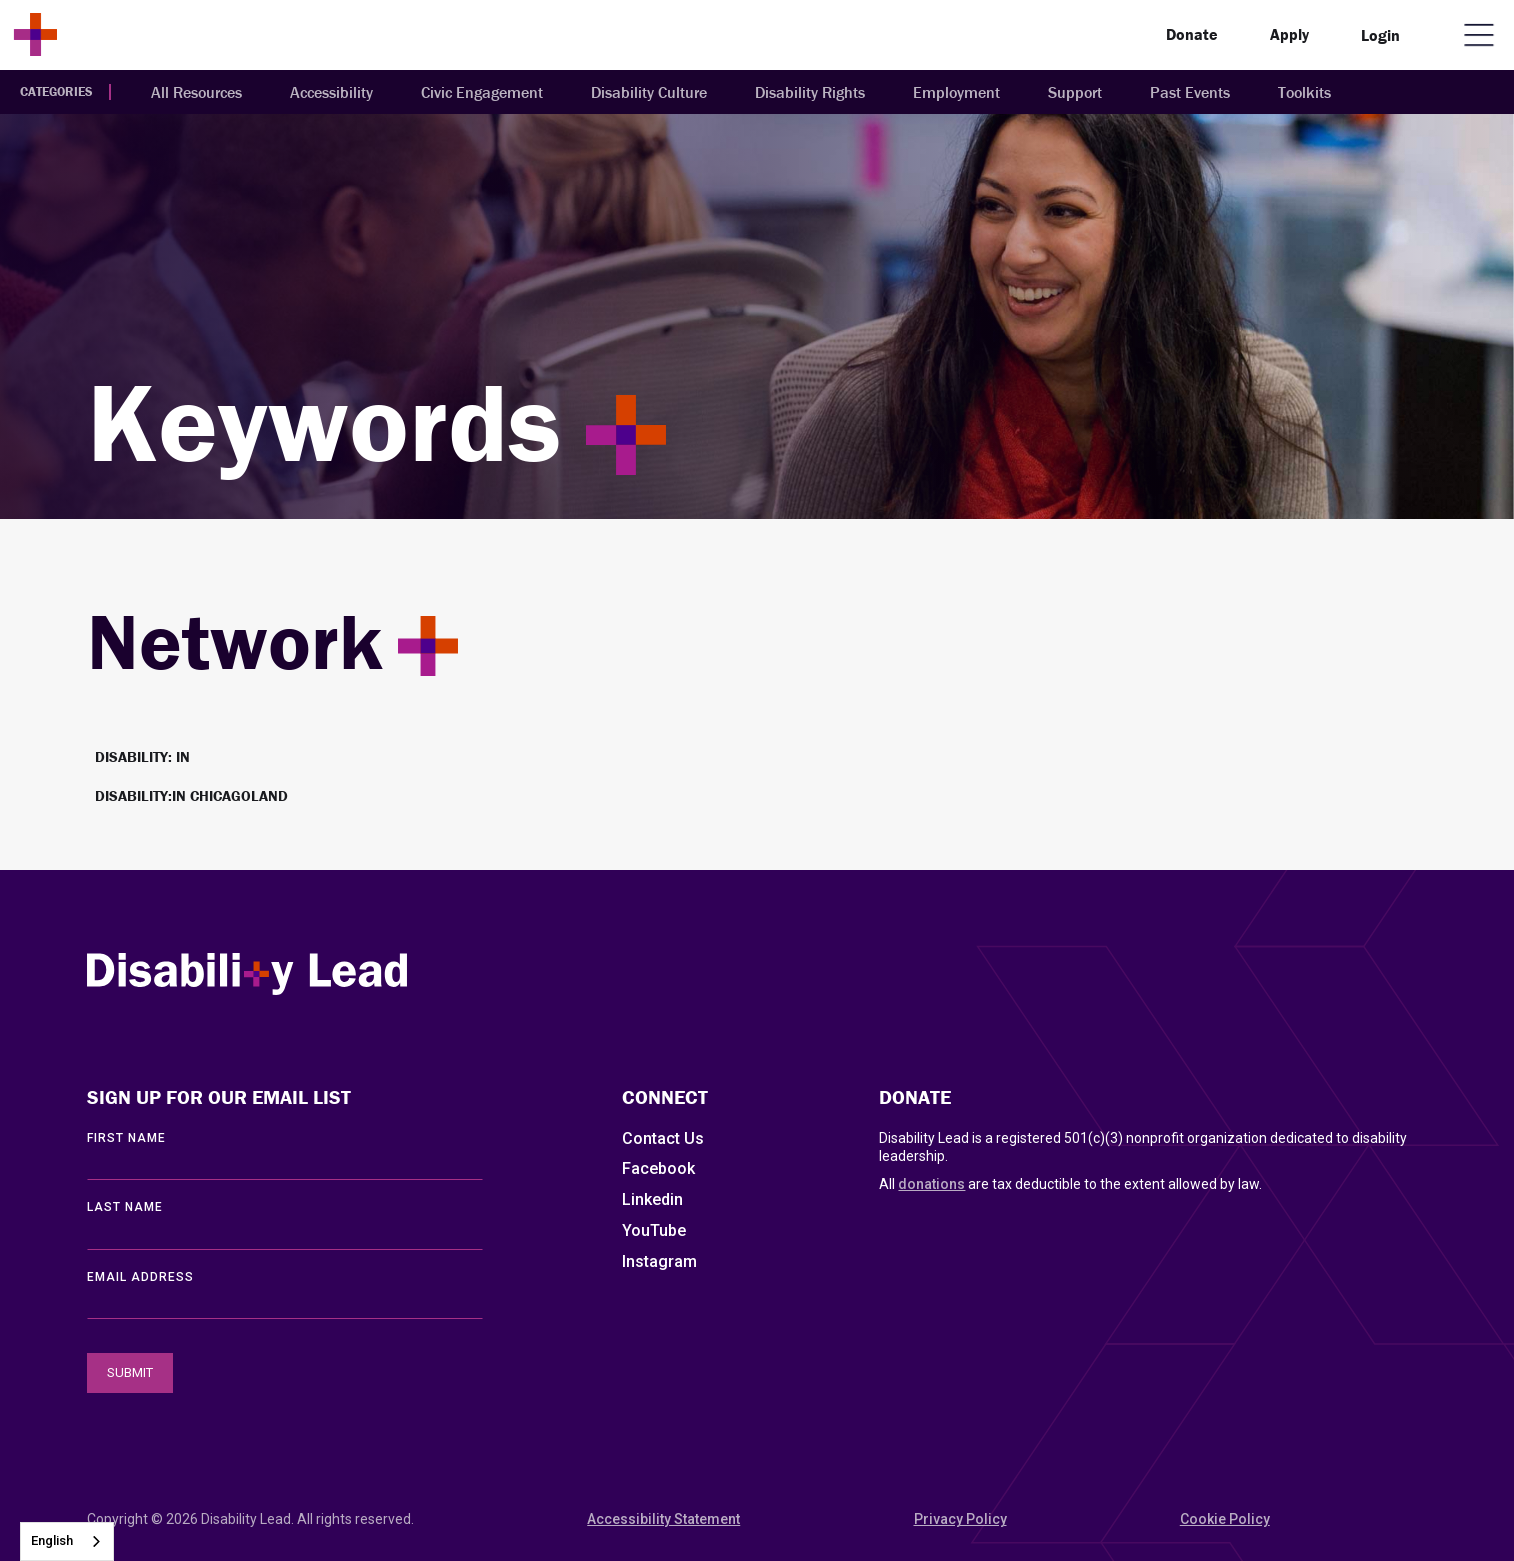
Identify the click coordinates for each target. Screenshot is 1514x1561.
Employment (956, 92)
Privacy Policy (960, 1519)
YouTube (654, 1230)
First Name (126, 1138)
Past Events (1190, 92)
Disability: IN (142, 756)
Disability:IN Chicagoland (191, 795)
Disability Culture (649, 92)
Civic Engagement (482, 92)
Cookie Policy (1225, 1519)
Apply (1289, 34)
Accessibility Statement (663, 1519)
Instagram (659, 1261)
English (52, 1540)
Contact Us (663, 1138)
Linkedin (652, 1199)
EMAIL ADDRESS (140, 1277)
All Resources (196, 92)
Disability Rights (810, 92)
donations (931, 1184)
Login (1380, 35)
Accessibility (331, 92)
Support (1075, 92)
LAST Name (125, 1207)
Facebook (658, 1168)
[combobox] (67, 1541)
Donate (1192, 34)
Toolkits (1304, 92)
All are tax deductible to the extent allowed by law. (1070, 1184)
